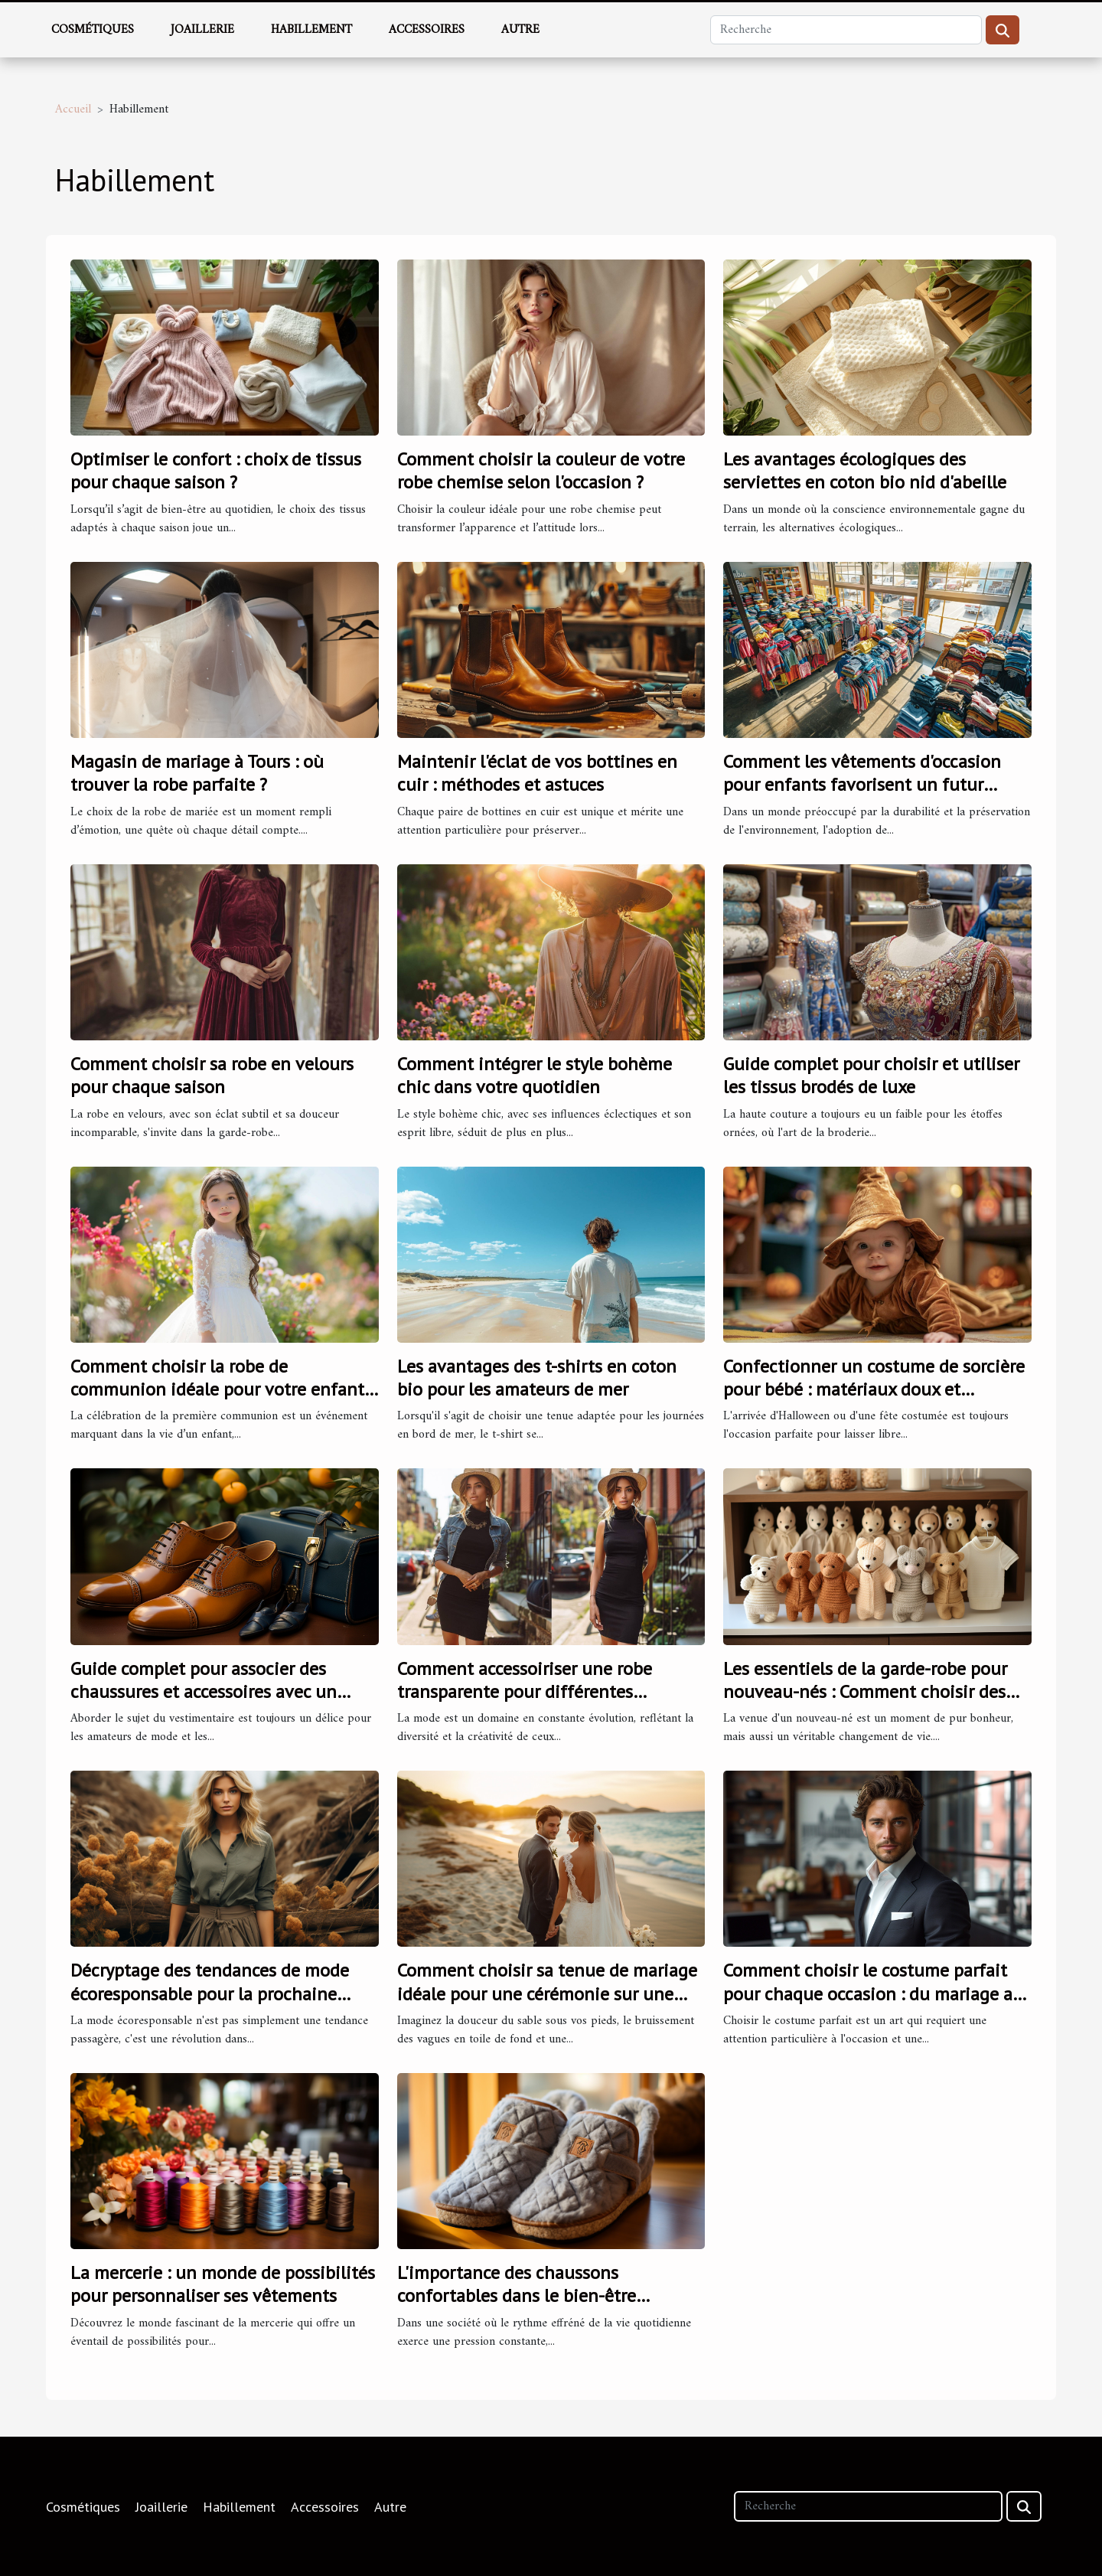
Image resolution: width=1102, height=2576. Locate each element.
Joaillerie (202, 30)
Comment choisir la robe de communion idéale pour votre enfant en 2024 (217, 1389)
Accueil (73, 109)
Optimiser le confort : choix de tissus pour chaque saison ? (215, 470)
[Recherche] (846, 29)
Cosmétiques (92, 30)
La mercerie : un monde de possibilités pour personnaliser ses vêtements (222, 2284)
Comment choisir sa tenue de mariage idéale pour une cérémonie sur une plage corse (547, 1993)
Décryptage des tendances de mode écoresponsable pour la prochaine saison (209, 1993)
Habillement (311, 30)
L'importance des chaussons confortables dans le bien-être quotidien (516, 2296)
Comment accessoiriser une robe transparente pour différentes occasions (524, 1692)
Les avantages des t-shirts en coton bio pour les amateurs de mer (537, 1377)
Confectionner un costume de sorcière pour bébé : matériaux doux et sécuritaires (874, 1389)
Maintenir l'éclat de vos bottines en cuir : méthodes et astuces (537, 772)
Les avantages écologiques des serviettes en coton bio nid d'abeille (864, 470)
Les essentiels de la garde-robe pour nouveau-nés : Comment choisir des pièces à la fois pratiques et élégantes (872, 1692)
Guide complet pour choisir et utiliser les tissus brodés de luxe (871, 1075)
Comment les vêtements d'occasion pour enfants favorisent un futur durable (862, 784)
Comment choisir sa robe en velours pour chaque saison (212, 1075)
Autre (520, 30)
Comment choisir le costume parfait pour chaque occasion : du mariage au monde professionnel (873, 1993)
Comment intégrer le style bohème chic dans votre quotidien (534, 1075)
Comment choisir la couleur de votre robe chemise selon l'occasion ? (541, 470)
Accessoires (427, 30)
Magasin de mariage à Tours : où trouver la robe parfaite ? (197, 772)
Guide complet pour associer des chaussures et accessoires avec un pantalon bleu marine (203, 1692)
